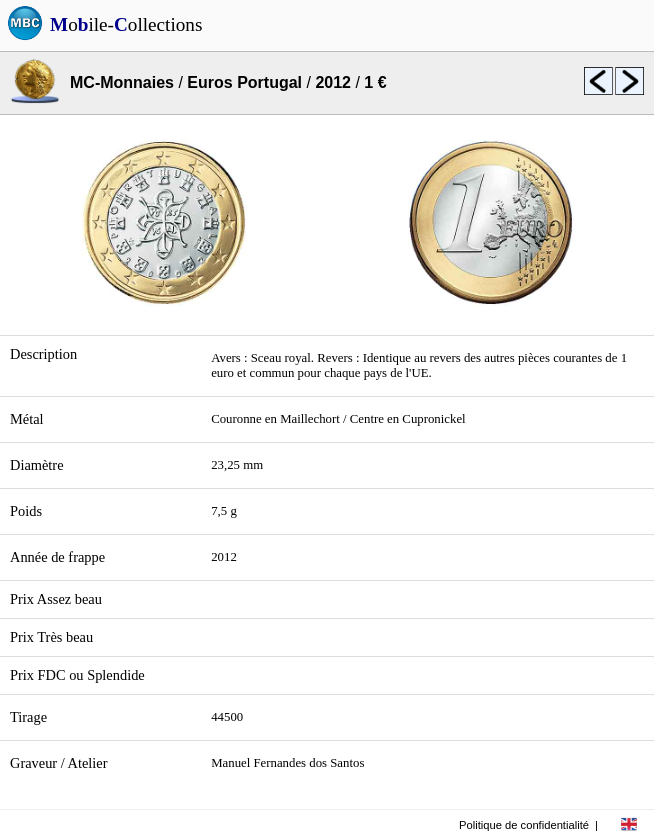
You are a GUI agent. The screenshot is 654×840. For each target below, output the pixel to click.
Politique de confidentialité (524, 825)
